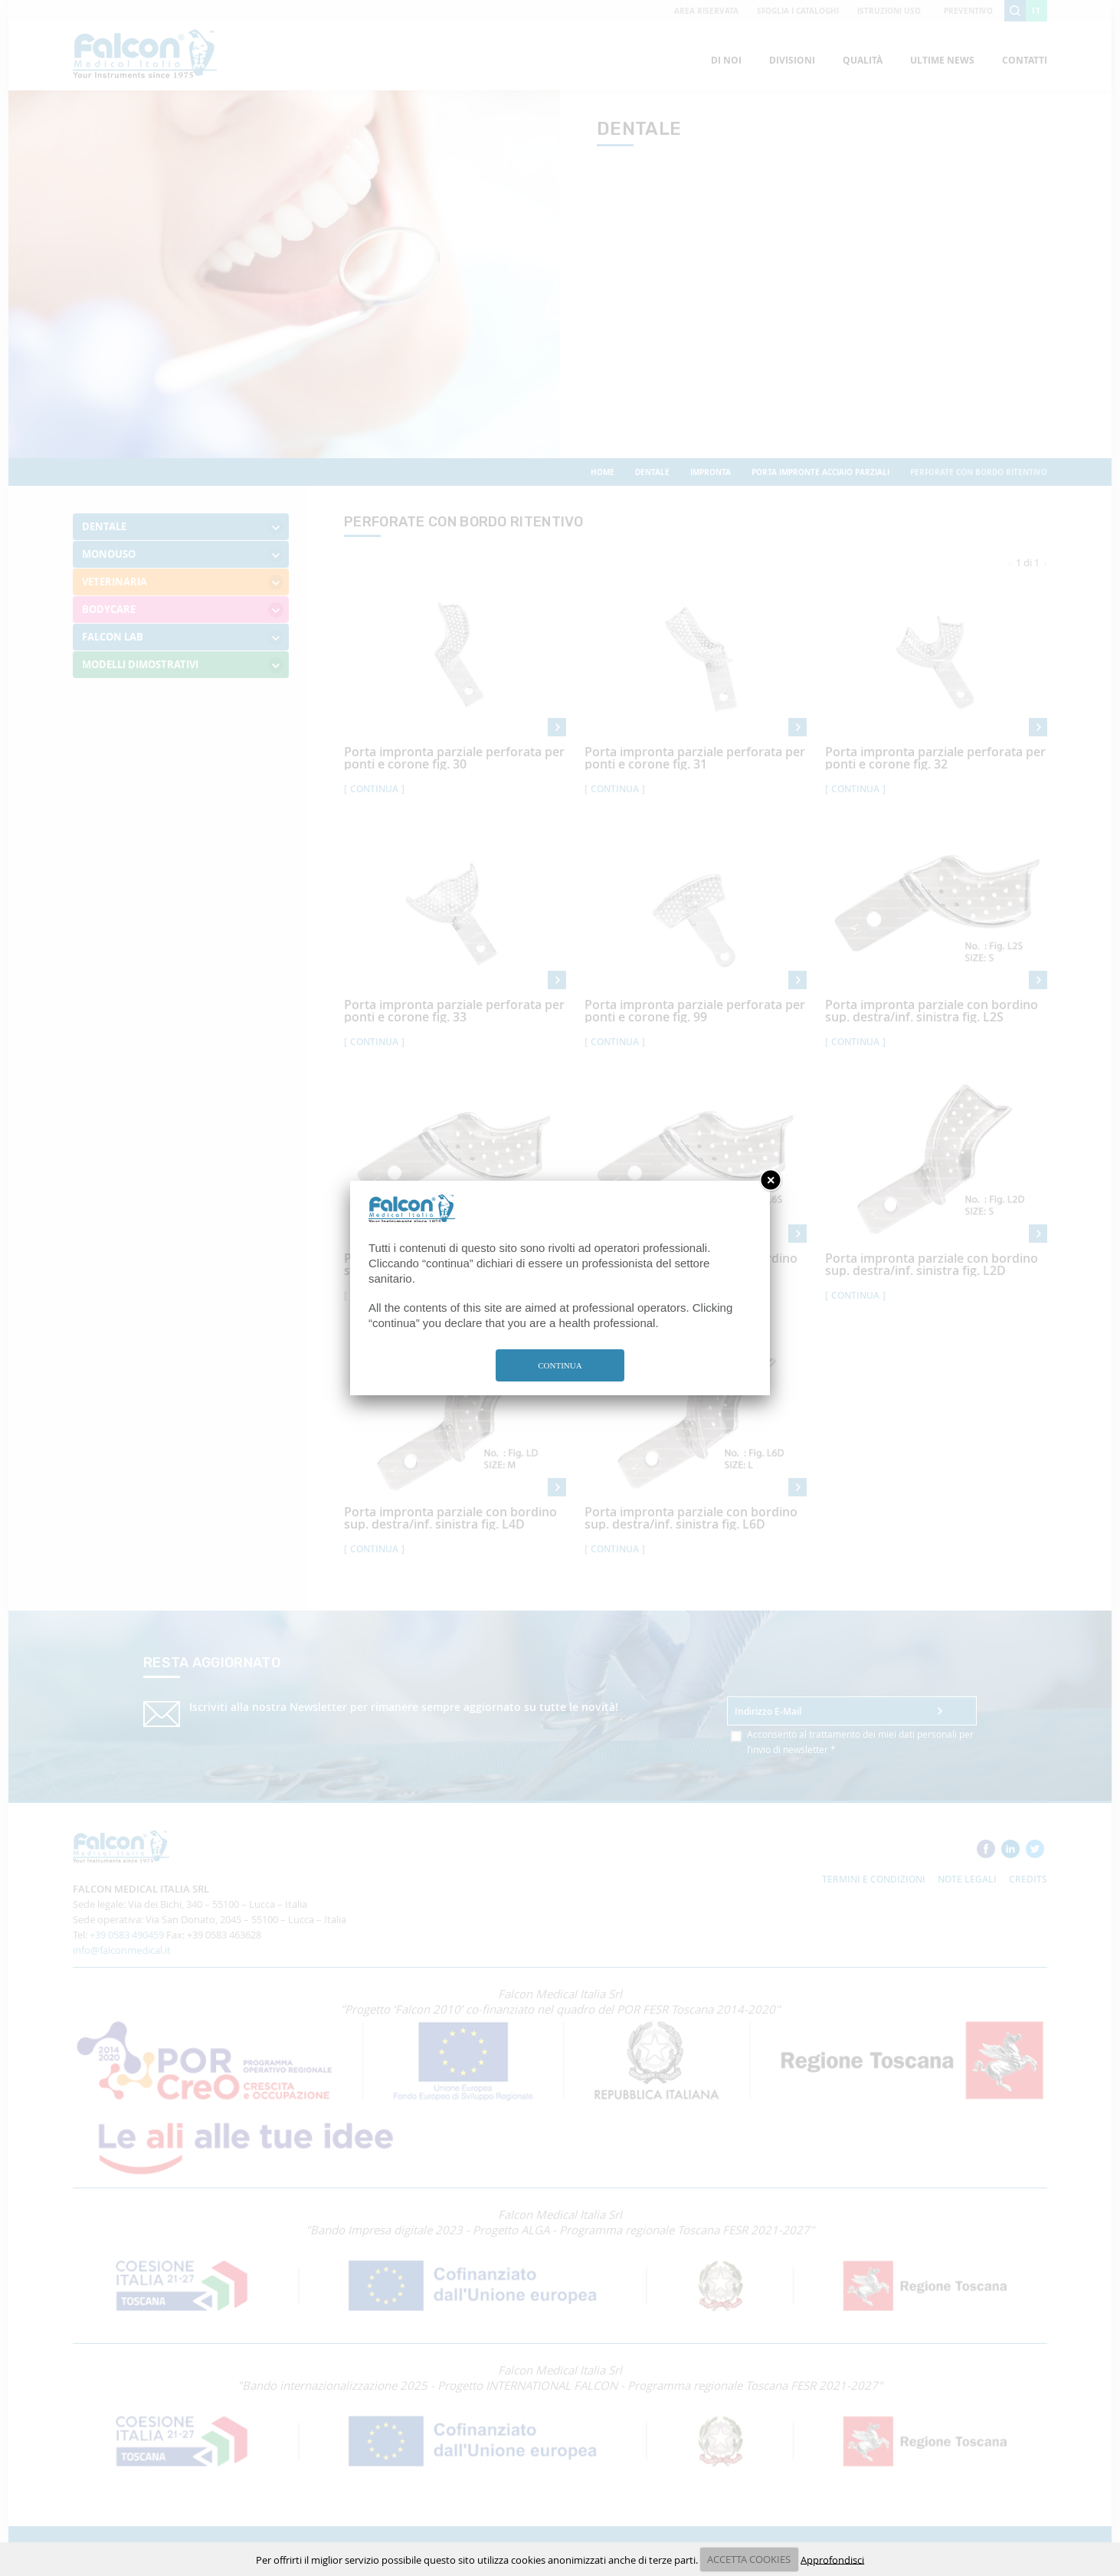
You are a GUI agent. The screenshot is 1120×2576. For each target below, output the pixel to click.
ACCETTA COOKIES (749, 2559)
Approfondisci (832, 2559)
